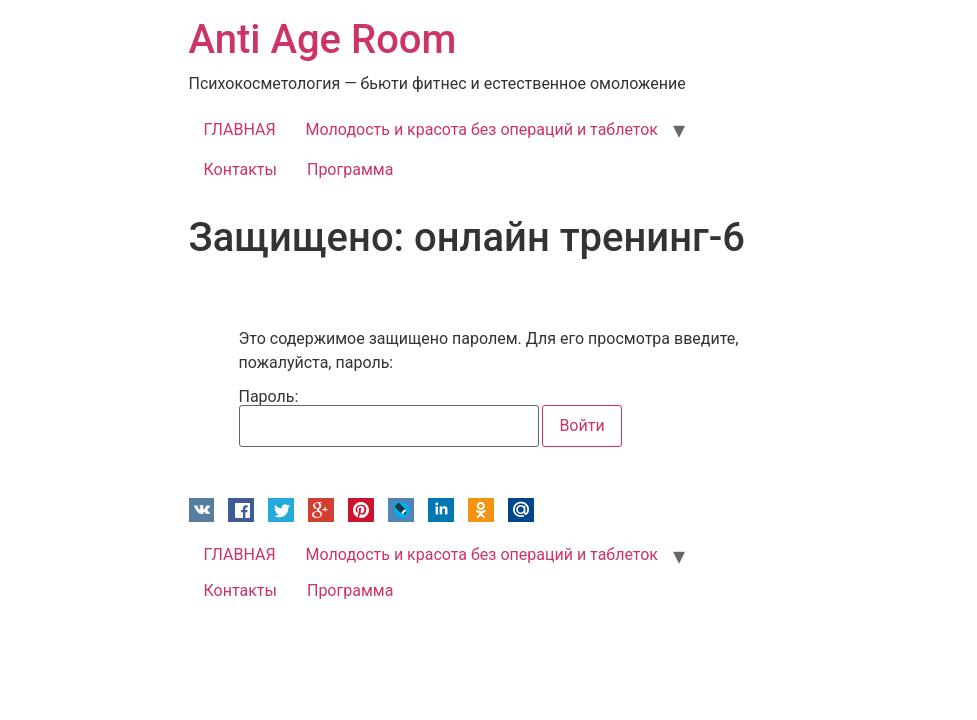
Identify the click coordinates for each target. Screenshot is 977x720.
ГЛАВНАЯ (240, 129)
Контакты (240, 169)
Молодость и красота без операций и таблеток (482, 129)
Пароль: (389, 418)
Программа (350, 169)
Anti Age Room (323, 39)
